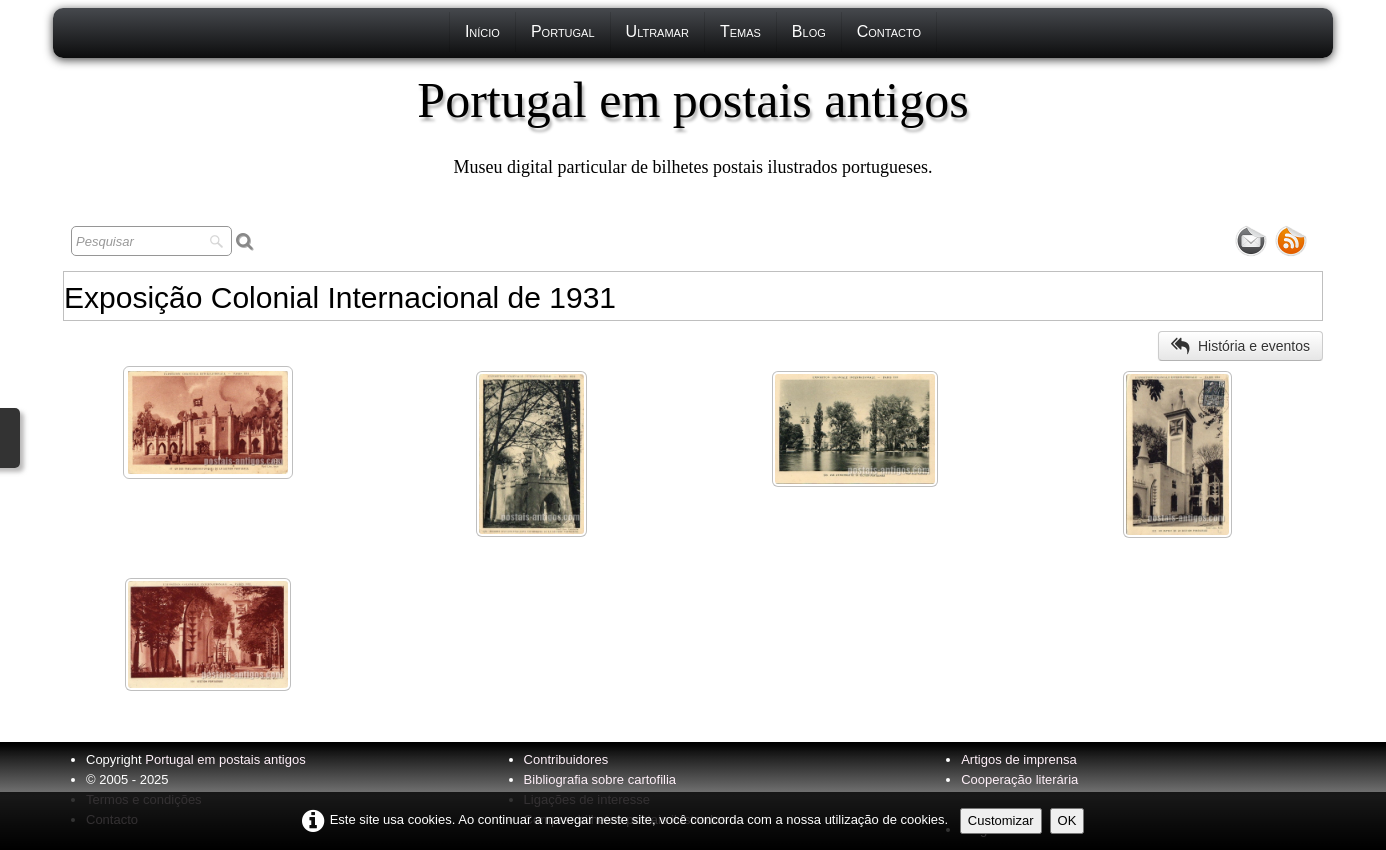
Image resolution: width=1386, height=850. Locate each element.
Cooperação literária (1019, 779)
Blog (809, 31)
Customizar (1001, 820)
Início (482, 31)
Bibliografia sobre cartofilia (600, 779)
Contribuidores (566, 759)
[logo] (692, 125)
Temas (740, 31)
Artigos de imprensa (1019, 759)
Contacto (889, 31)
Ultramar (657, 31)
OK (1067, 820)
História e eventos (1240, 346)
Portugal (563, 31)
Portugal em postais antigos (225, 759)
